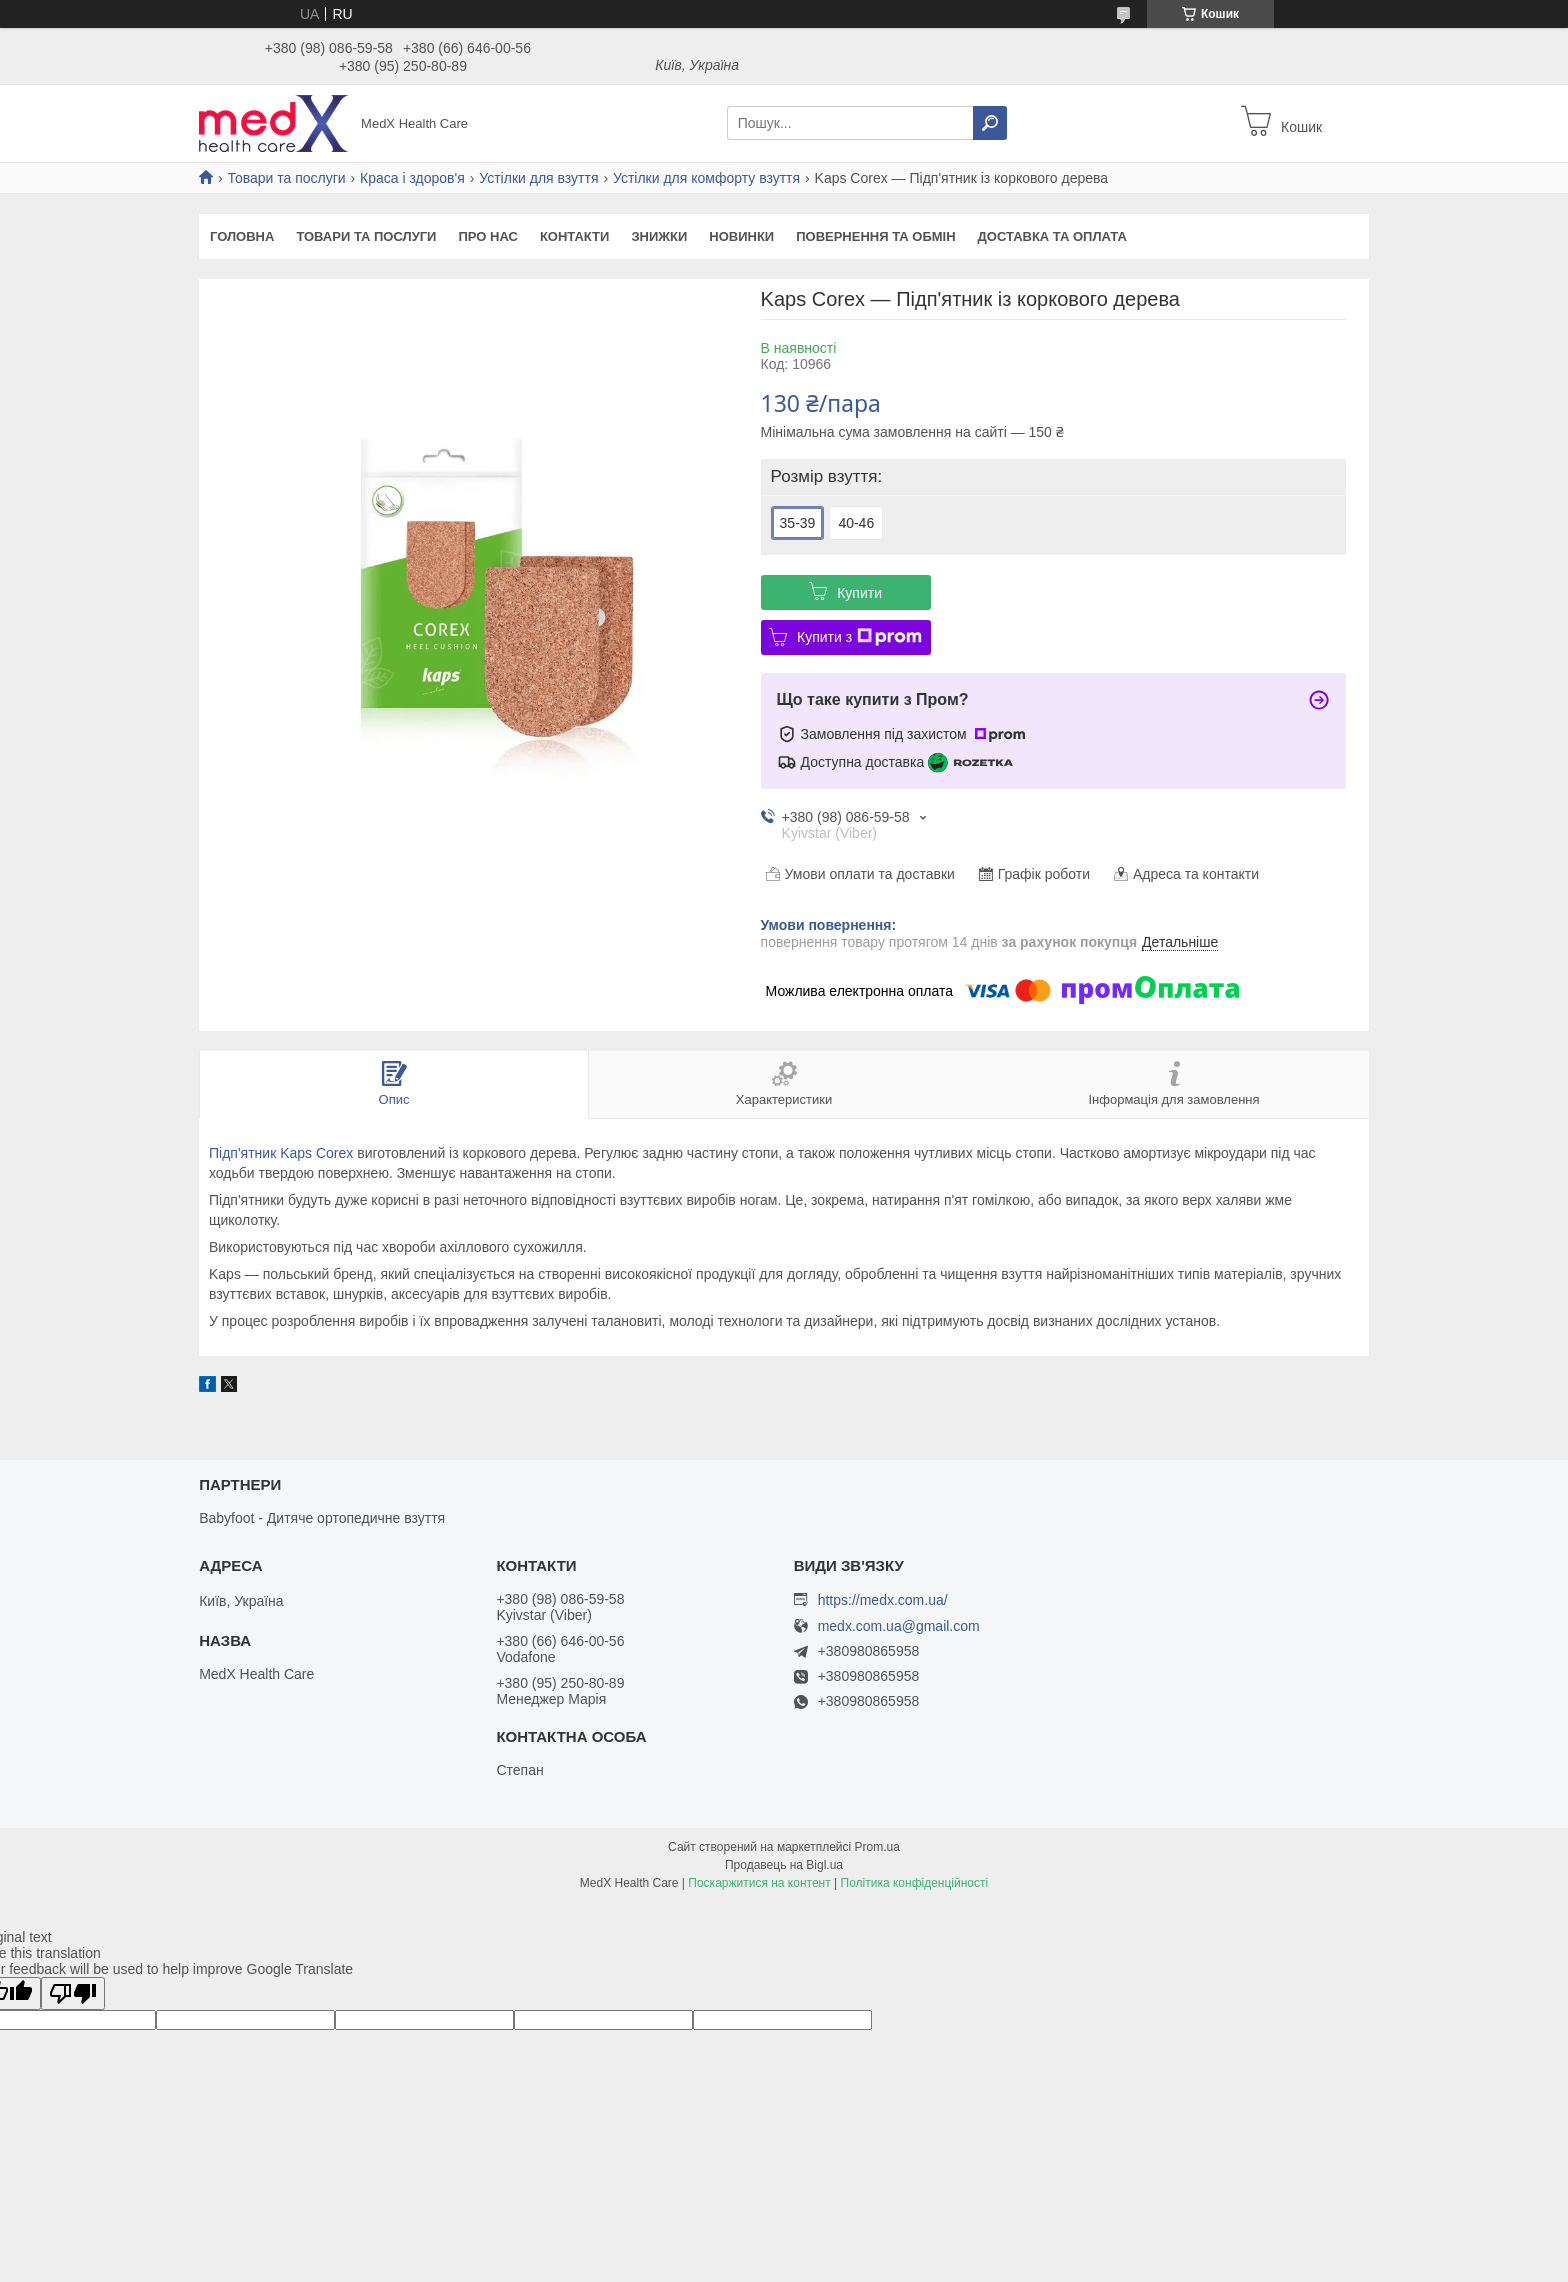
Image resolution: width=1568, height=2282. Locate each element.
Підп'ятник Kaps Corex (281, 1153)
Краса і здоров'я (412, 178)
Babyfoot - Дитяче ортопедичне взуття (322, 1518)
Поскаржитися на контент (759, 1883)
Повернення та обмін (875, 236)
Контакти (575, 236)
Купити (859, 593)
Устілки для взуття (538, 178)
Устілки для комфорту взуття (706, 178)
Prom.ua (877, 1847)
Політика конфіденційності (915, 1883)
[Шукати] (990, 123)
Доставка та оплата (1052, 236)
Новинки (741, 236)
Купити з (859, 637)
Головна (242, 236)
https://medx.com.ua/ (883, 1600)
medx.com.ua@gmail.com (899, 1626)
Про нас (487, 236)
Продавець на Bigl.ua (784, 1865)
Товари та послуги (286, 178)
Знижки (659, 236)
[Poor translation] (73, 1993)
